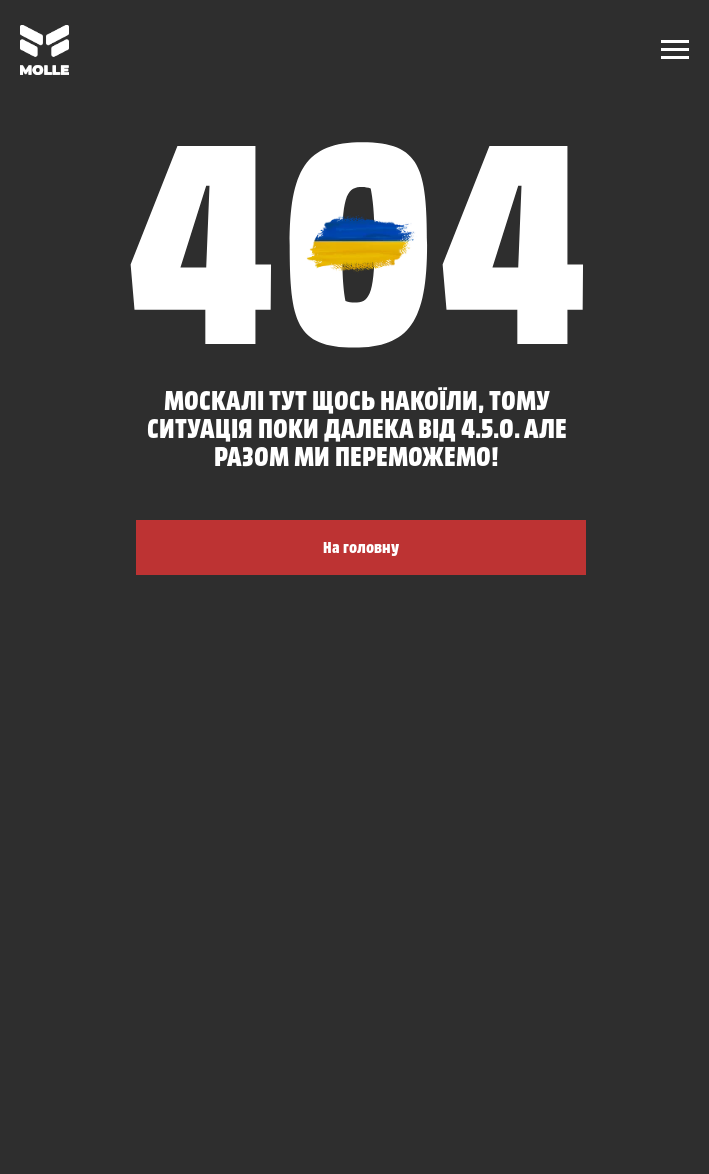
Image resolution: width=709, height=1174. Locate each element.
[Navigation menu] (675, 50)
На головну (361, 547)
